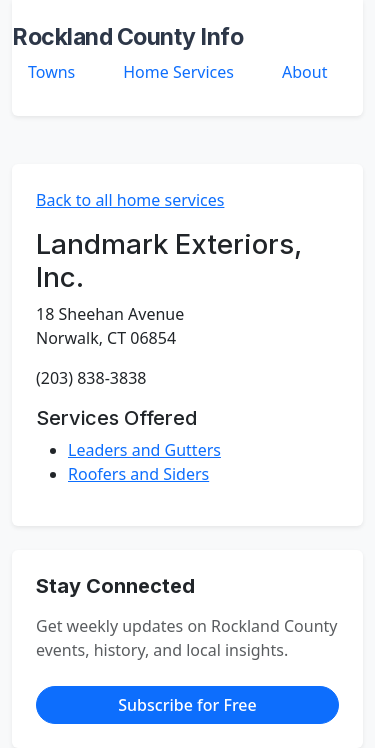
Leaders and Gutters (144, 450)
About (304, 72)
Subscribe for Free (187, 705)
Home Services (178, 72)
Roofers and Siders (138, 474)
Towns (51, 72)
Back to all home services (130, 200)
